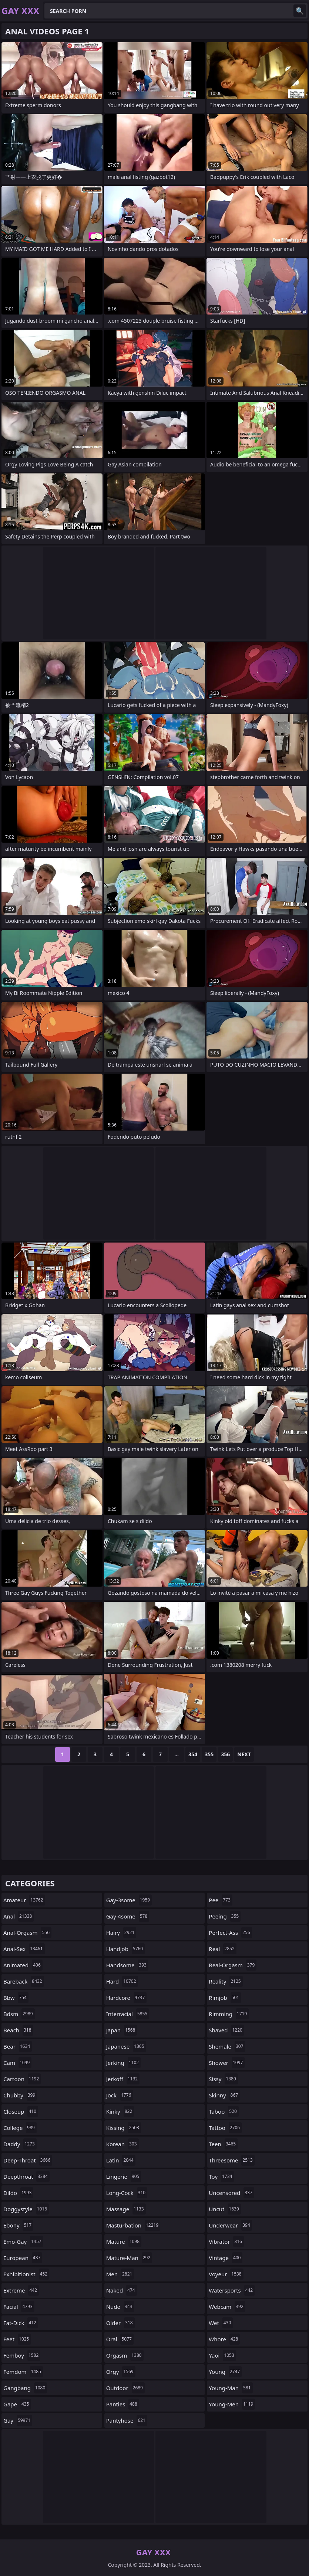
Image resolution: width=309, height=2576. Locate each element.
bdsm (19, 2013)
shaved (226, 2030)
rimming (229, 2013)
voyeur (226, 2274)
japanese (126, 2046)
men (120, 2274)
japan (121, 2030)
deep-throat (27, 2160)
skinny (224, 2095)
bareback (23, 1981)
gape (17, 2404)
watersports (232, 2290)
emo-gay (23, 2241)
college (20, 2127)
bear (17, 2046)
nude (120, 2306)
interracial (127, 2013)
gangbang (25, 2387)
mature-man (129, 2257)
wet (221, 2322)
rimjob (225, 1997)
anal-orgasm (27, 1932)
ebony (18, 2225)
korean (122, 2144)
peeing (225, 1916)
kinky (120, 2111)
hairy (121, 1932)
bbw (15, 1997)
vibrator (226, 2241)
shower (227, 2062)
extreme (21, 2290)
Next (244, 1754)
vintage (225, 2257)
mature (123, 2241)
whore (224, 2339)
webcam (227, 2306)
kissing (123, 2127)
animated (23, 1965)
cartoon (22, 2078)
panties (122, 2404)
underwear (230, 2225)
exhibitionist (26, 2274)
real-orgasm (232, 1965)
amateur (24, 1900)
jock (119, 2095)
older (120, 2322)
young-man (230, 2387)
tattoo (225, 2127)
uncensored (231, 2192)
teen (223, 2144)
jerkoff (123, 2078)
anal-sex (24, 1948)
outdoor (125, 2387)
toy (221, 2176)
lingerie (123, 2176)
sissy (223, 2078)
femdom (23, 2371)
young (225, 2371)
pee (220, 1900)
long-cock (127, 2192)
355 (209, 1754)
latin (120, 2160)
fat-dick (20, 2322)
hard (122, 1981)
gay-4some (128, 1916)
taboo (223, 2111)
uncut (225, 2209)
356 (225, 1754)
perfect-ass (230, 1932)
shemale (227, 2046)
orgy (120, 2371)
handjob (125, 1948)
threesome (232, 2160)
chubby (20, 2095)
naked (121, 2290)
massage (126, 2209)
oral (120, 2339)
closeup (20, 2111)
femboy (21, 2355)
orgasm (125, 2355)
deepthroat (26, 2176)
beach (18, 2030)
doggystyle (26, 2209)
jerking (123, 2062)
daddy (20, 2144)
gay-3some (129, 1900)
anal (18, 1916)
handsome (127, 1965)
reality (225, 1981)
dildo (18, 2192)
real (222, 1948)
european (22, 2257)
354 (192, 1754)
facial (18, 2306)
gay (17, 2420)
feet (17, 2339)
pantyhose (126, 2420)
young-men (232, 2404)
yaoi (222, 2355)
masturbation (133, 2225)
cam (17, 2062)
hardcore (126, 1997)
